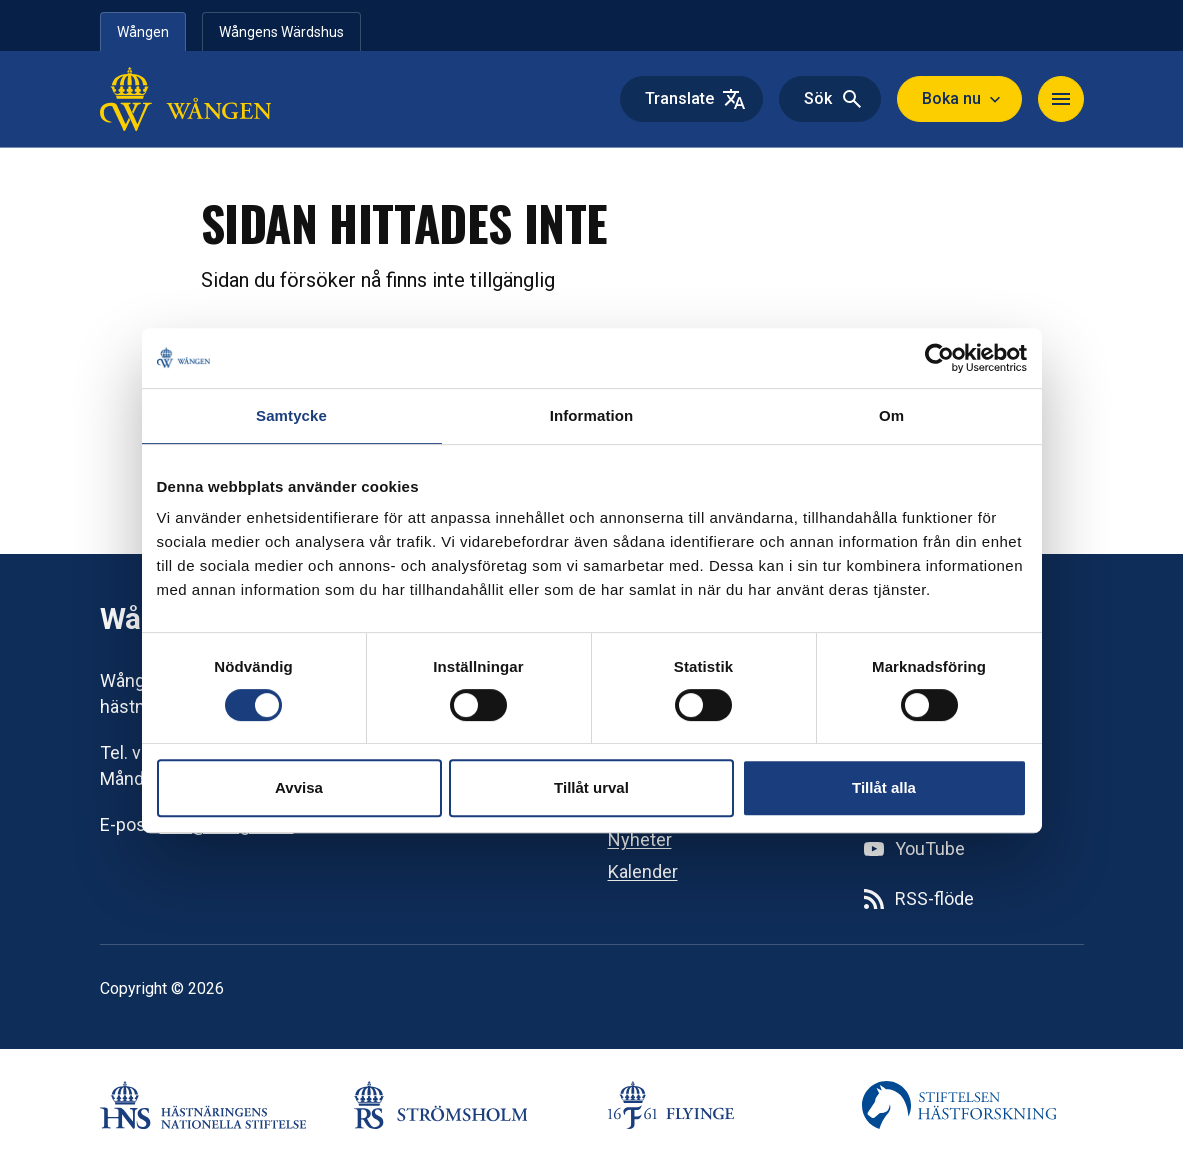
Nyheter (640, 839)
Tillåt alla (884, 787)
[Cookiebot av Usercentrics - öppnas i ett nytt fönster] (939, 358)
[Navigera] (1061, 99)
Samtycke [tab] (291, 415)
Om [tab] (891, 415)
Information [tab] (592, 415)
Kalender (643, 871)
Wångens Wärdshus (281, 32)
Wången (143, 32)
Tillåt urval (591, 787)
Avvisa (299, 787)
